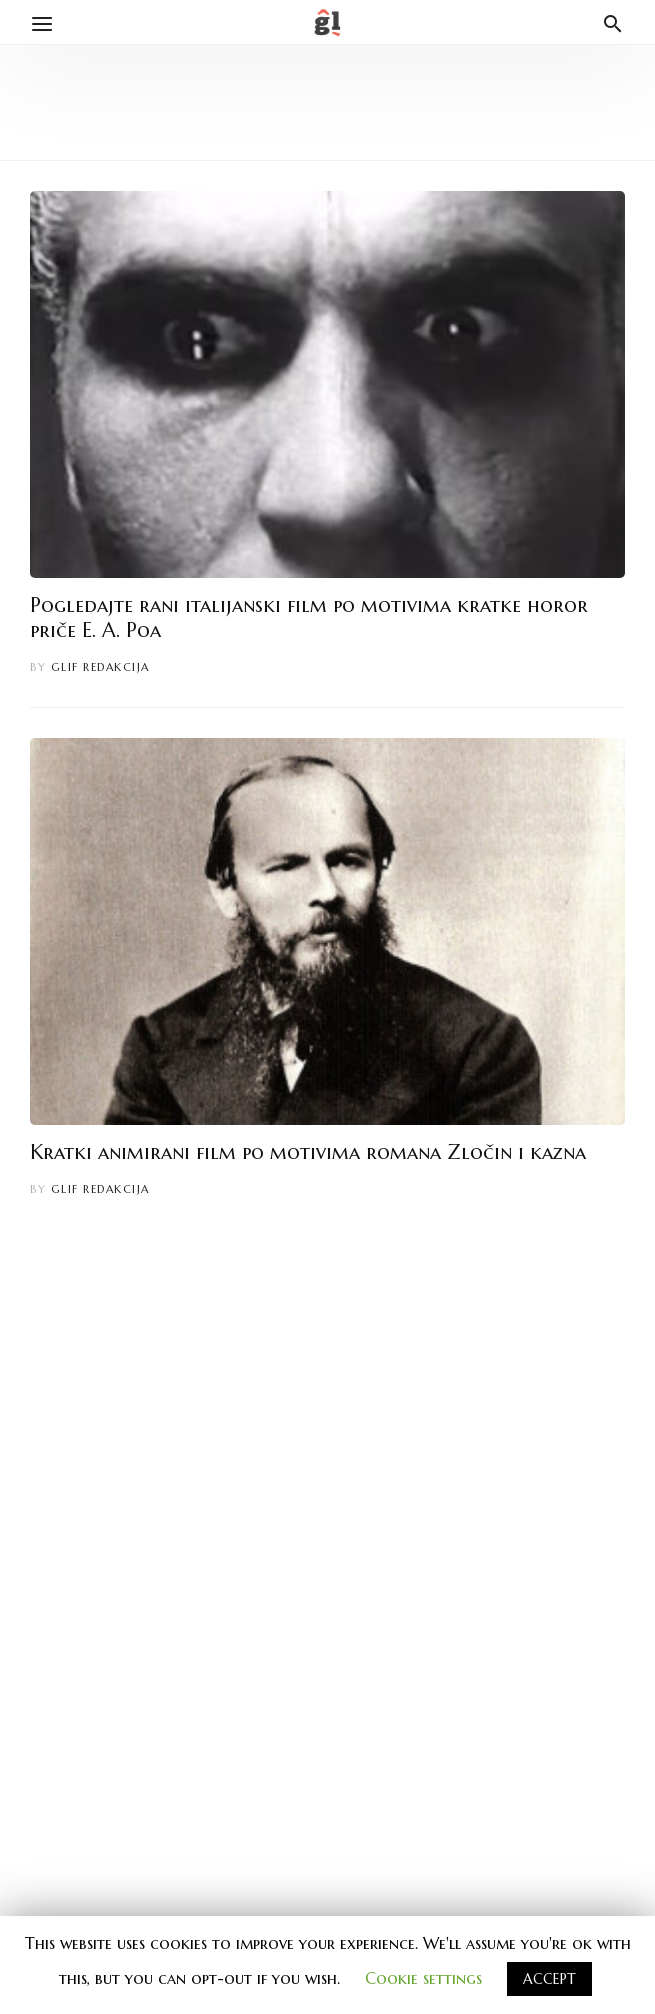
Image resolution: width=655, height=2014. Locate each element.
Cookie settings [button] (423, 1978)
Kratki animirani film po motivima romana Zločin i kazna (308, 1152)
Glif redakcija (100, 667)
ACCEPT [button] (549, 1979)
